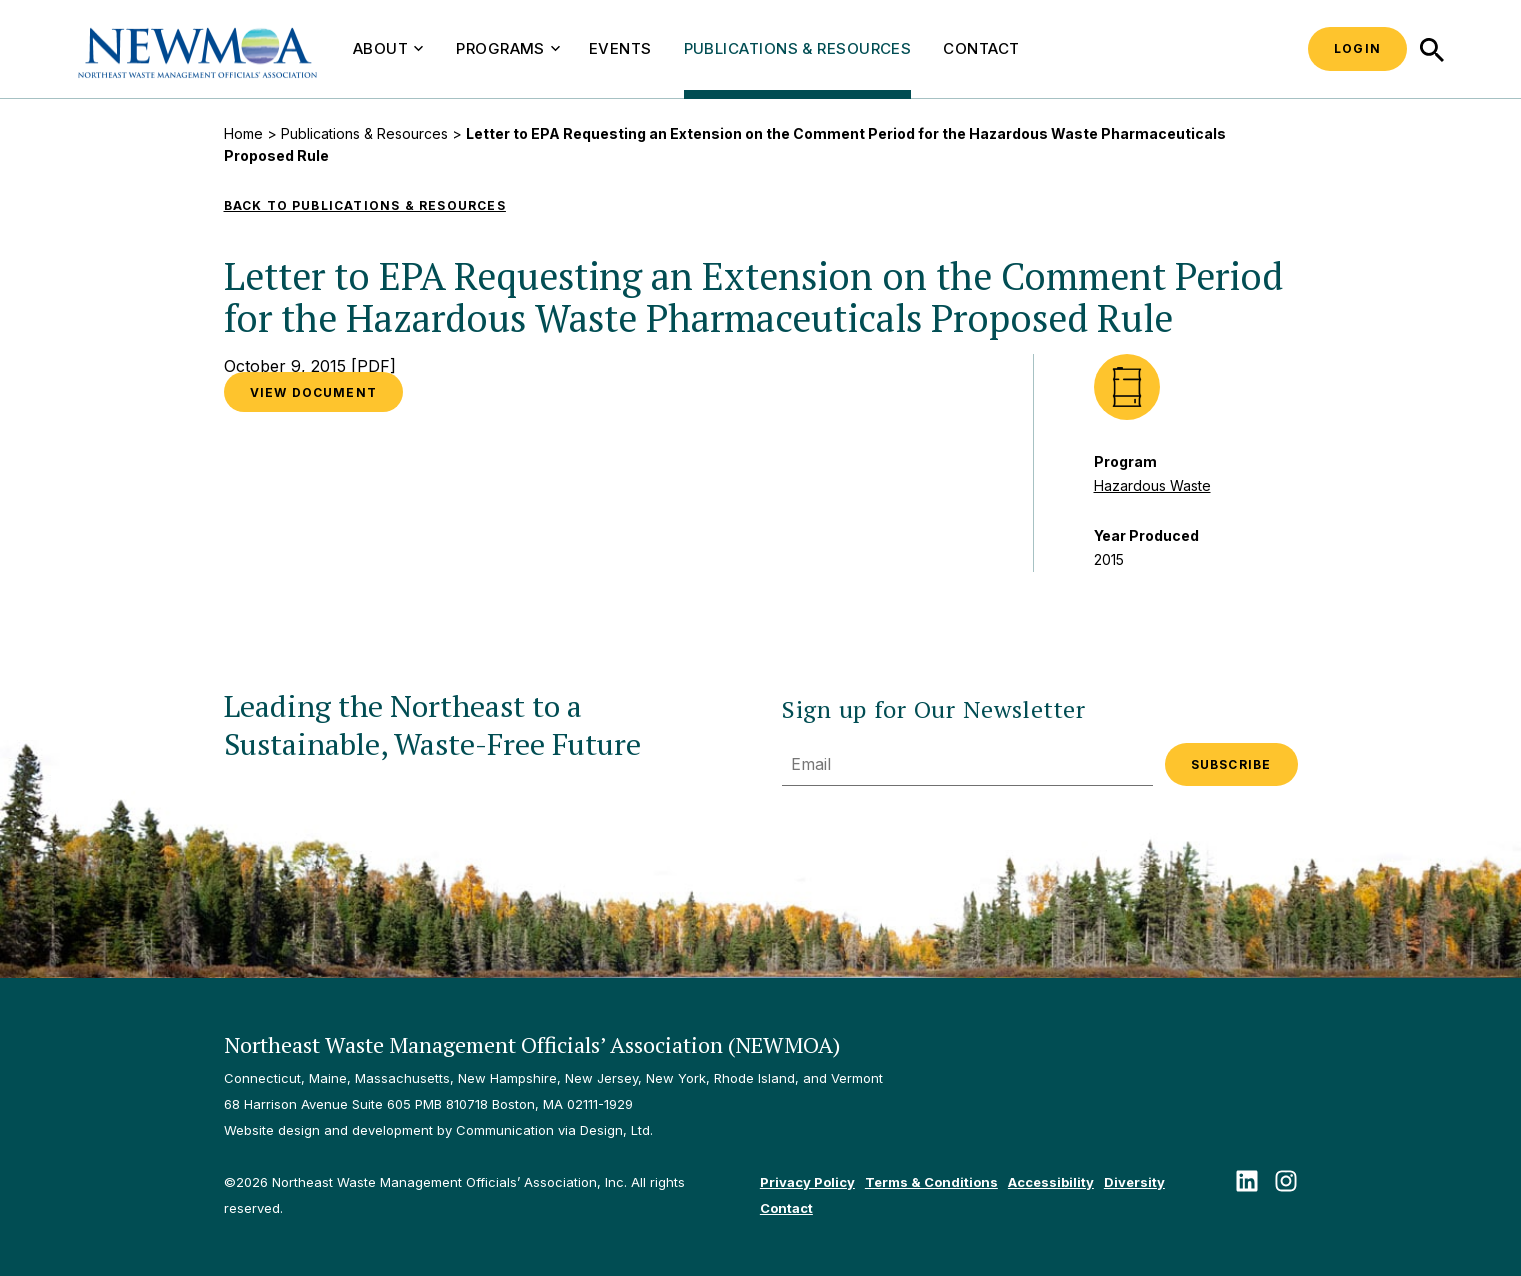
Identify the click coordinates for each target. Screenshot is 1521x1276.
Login (1357, 48)
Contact (981, 48)
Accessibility (1051, 1182)
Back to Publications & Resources (365, 205)
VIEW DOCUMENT (314, 392)
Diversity (1134, 1182)
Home (243, 133)
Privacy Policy (807, 1182)
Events (620, 48)
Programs (508, 48)
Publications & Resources (798, 48)
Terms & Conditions (931, 1182)
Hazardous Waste (1152, 485)
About (388, 48)
